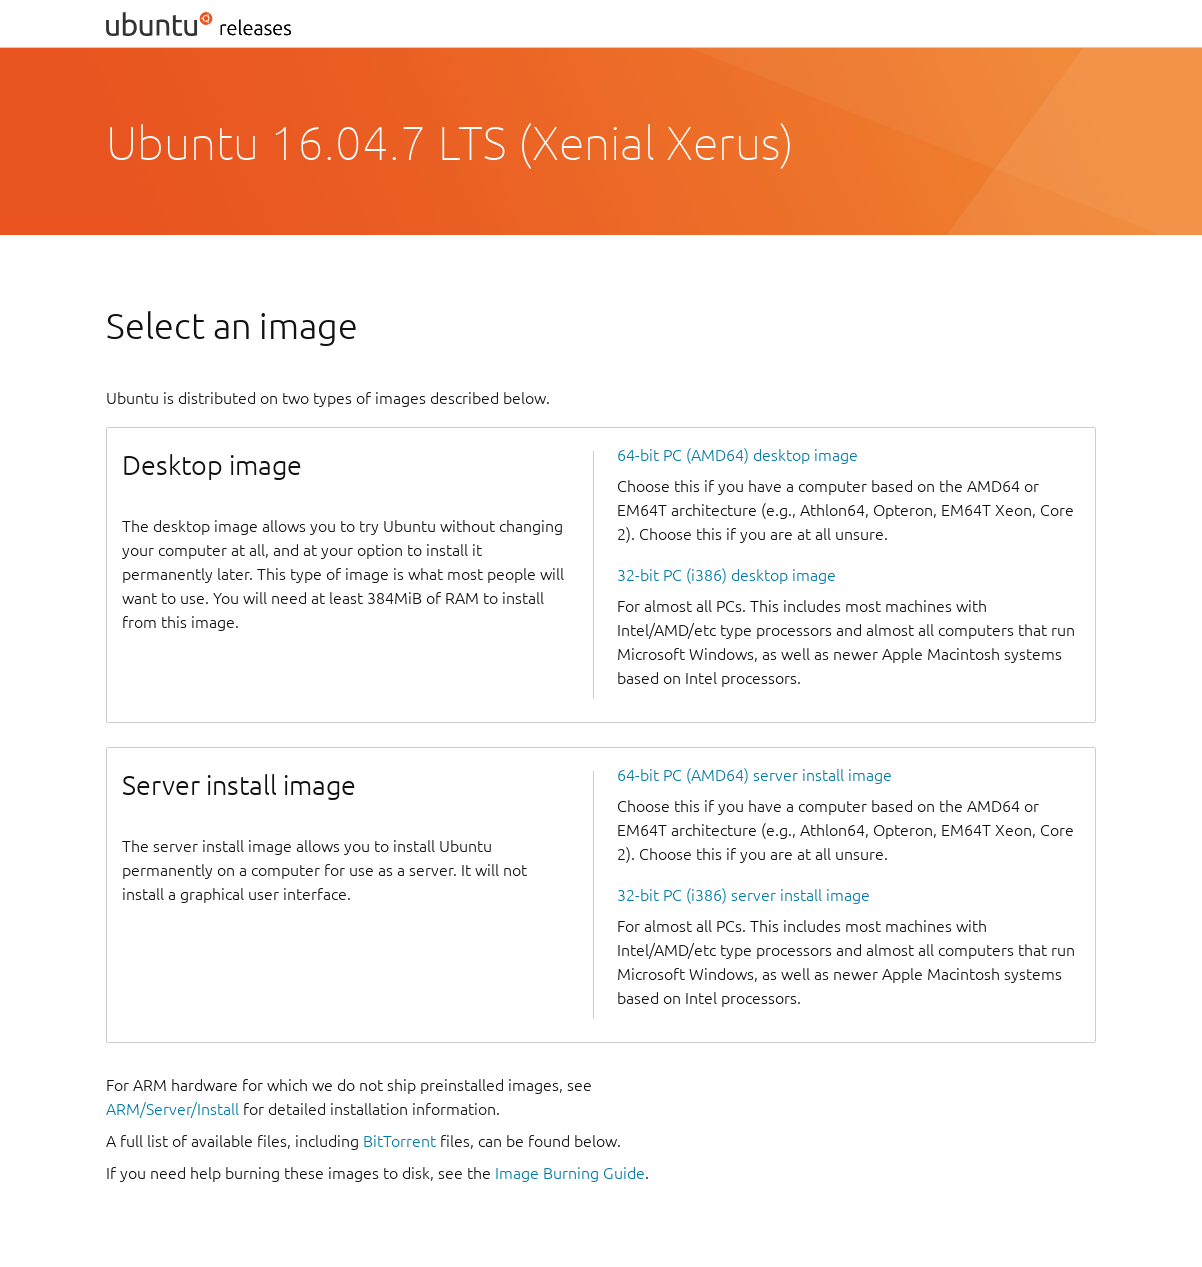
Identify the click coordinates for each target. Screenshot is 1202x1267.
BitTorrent (399, 1141)
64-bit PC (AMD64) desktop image (737, 455)
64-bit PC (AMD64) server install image (754, 775)
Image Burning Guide (570, 1173)
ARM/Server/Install (172, 1109)
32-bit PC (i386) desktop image (726, 575)
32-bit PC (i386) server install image (743, 895)
